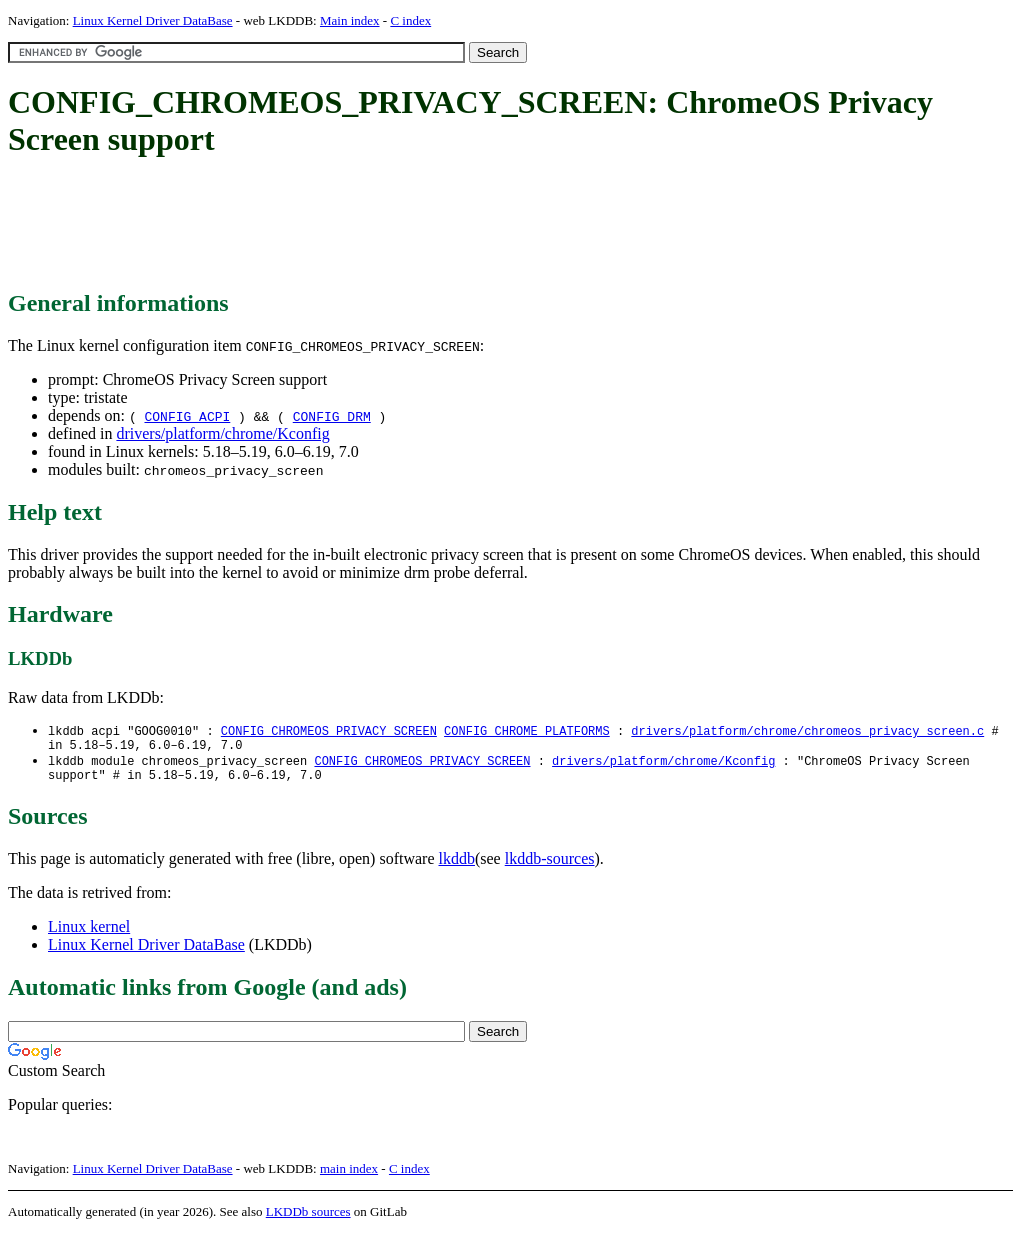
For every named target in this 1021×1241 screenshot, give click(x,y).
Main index (350, 20)
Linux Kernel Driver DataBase (153, 20)
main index (349, 1176)
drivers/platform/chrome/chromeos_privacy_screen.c (807, 731)
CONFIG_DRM (332, 416)
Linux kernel (89, 934)
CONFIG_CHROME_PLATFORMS (527, 731)
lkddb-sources (550, 866)
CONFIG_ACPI (187, 416)
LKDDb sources (308, 1219)
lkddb (457, 866)
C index (410, 20)
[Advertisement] (372, 225)
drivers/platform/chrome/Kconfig (222, 433)
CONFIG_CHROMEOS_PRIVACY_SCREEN (329, 731)
